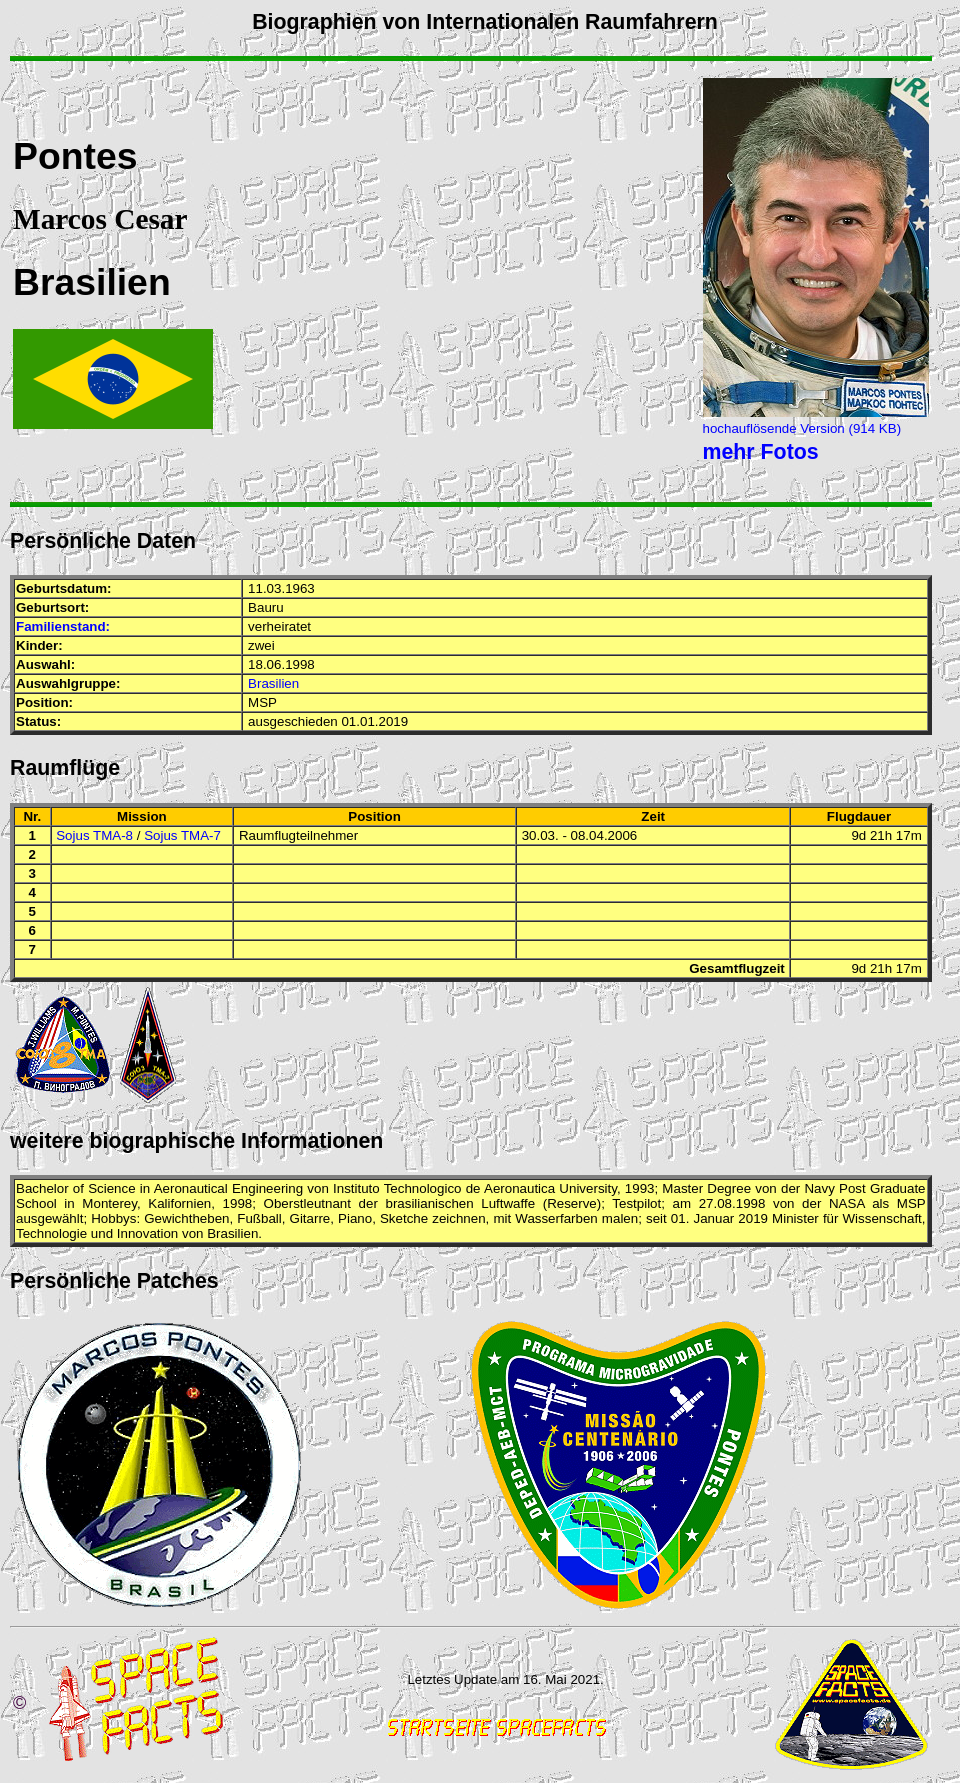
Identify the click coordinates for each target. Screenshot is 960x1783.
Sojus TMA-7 (182, 835)
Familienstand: (63, 626)
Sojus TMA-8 (94, 835)
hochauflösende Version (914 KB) (802, 428)
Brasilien (273, 683)
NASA (847, 1203)
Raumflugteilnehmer (298, 835)
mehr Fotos (761, 452)
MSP (262, 702)
